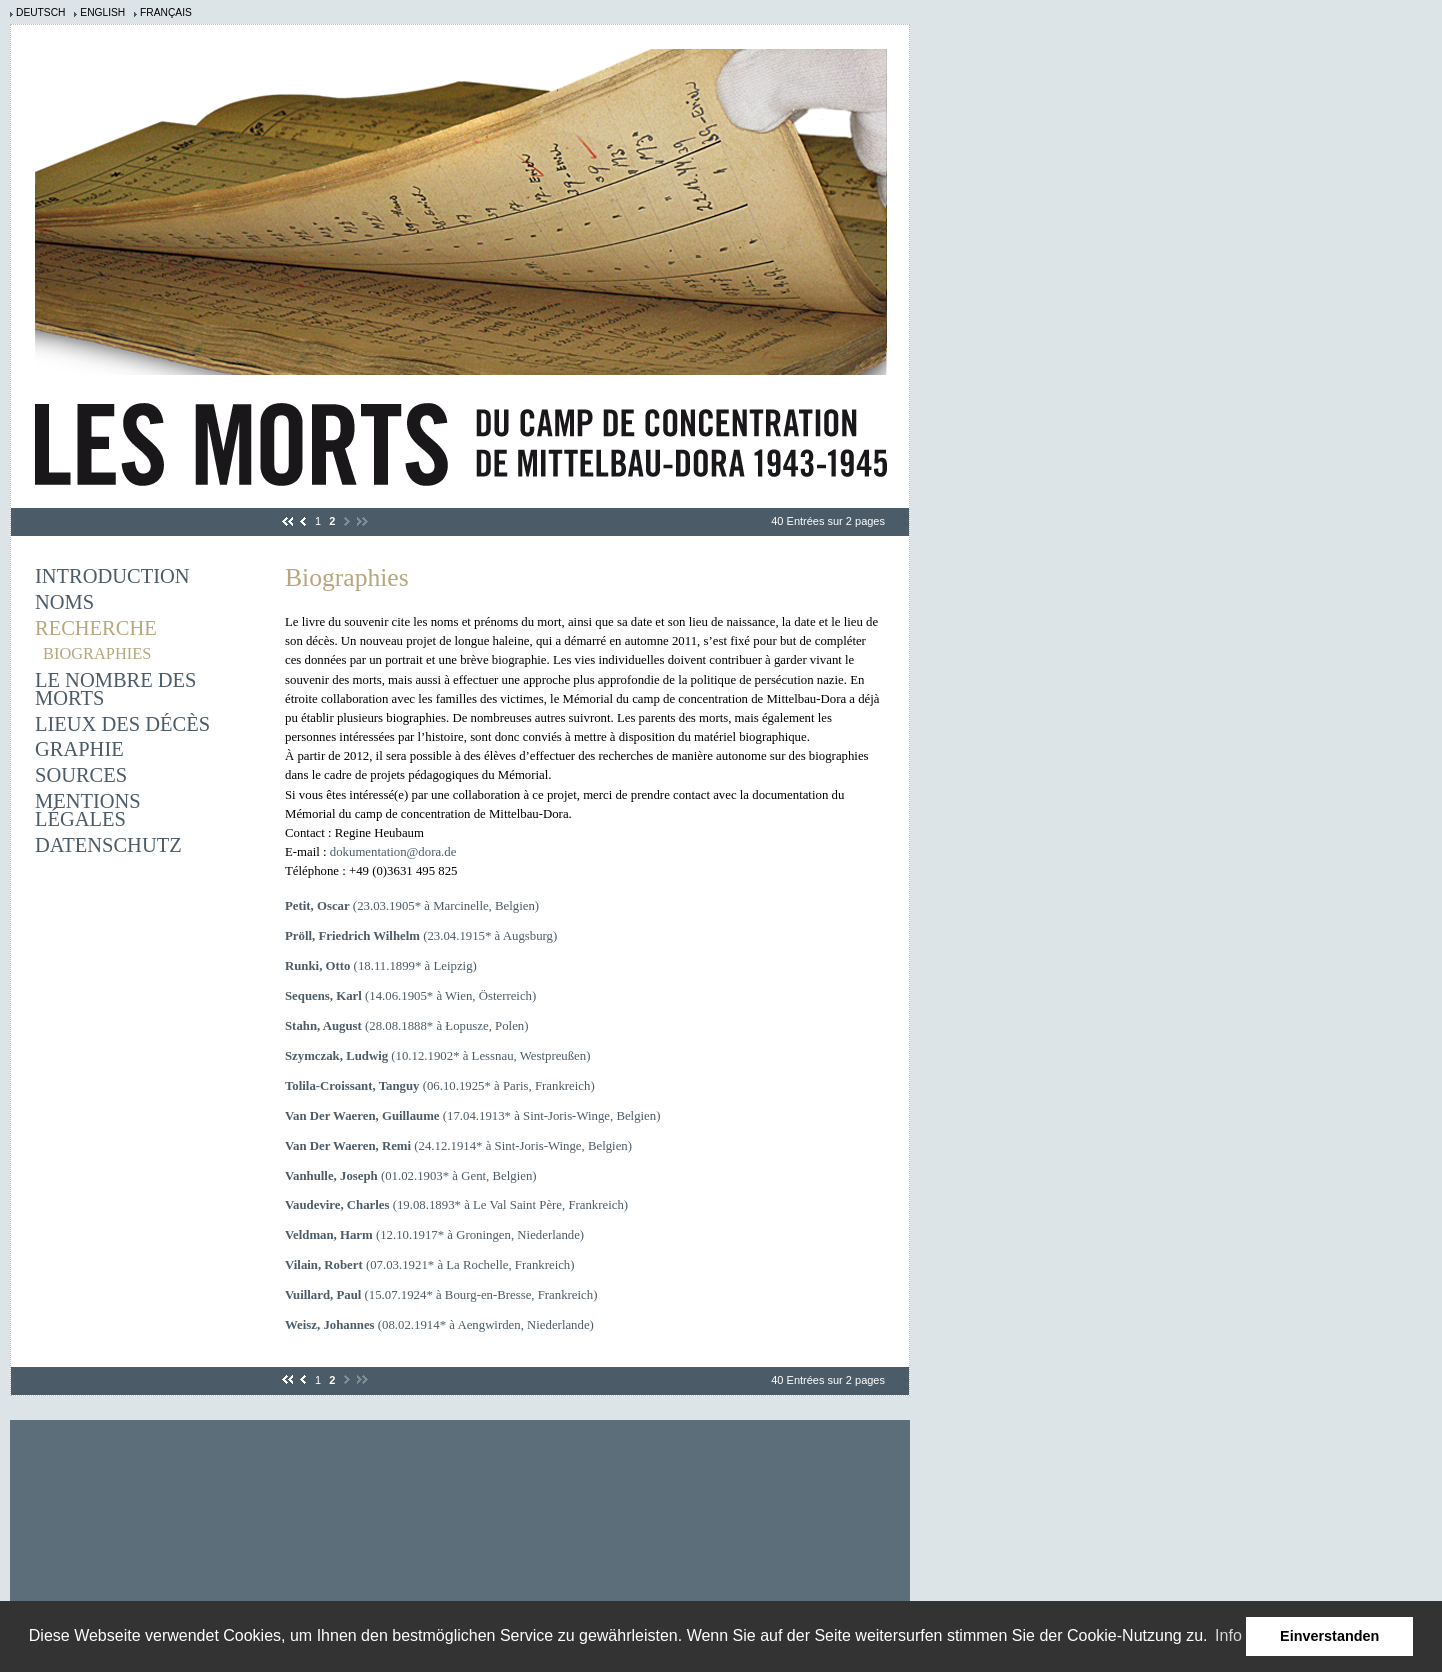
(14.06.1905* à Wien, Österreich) (410, 996)
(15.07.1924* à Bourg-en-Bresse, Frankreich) (441, 1295)
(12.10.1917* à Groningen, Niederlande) (434, 1235)
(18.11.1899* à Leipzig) (381, 966)
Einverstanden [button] (1329, 1636)
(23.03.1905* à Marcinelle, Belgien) (412, 906)
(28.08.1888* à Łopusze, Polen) (407, 1026)
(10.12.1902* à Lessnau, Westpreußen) (437, 1056)
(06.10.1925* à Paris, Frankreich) (440, 1086)
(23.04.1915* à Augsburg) (421, 936)
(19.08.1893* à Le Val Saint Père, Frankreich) (456, 1205)
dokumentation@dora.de (393, 852)
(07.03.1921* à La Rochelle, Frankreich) (430, 1265)
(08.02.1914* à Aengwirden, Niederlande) (439, 1325)
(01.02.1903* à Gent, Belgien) (411, 1176)
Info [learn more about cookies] (1228, 1635)
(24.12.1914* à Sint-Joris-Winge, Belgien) (458, 1146)
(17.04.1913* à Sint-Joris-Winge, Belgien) (472, 1116)
